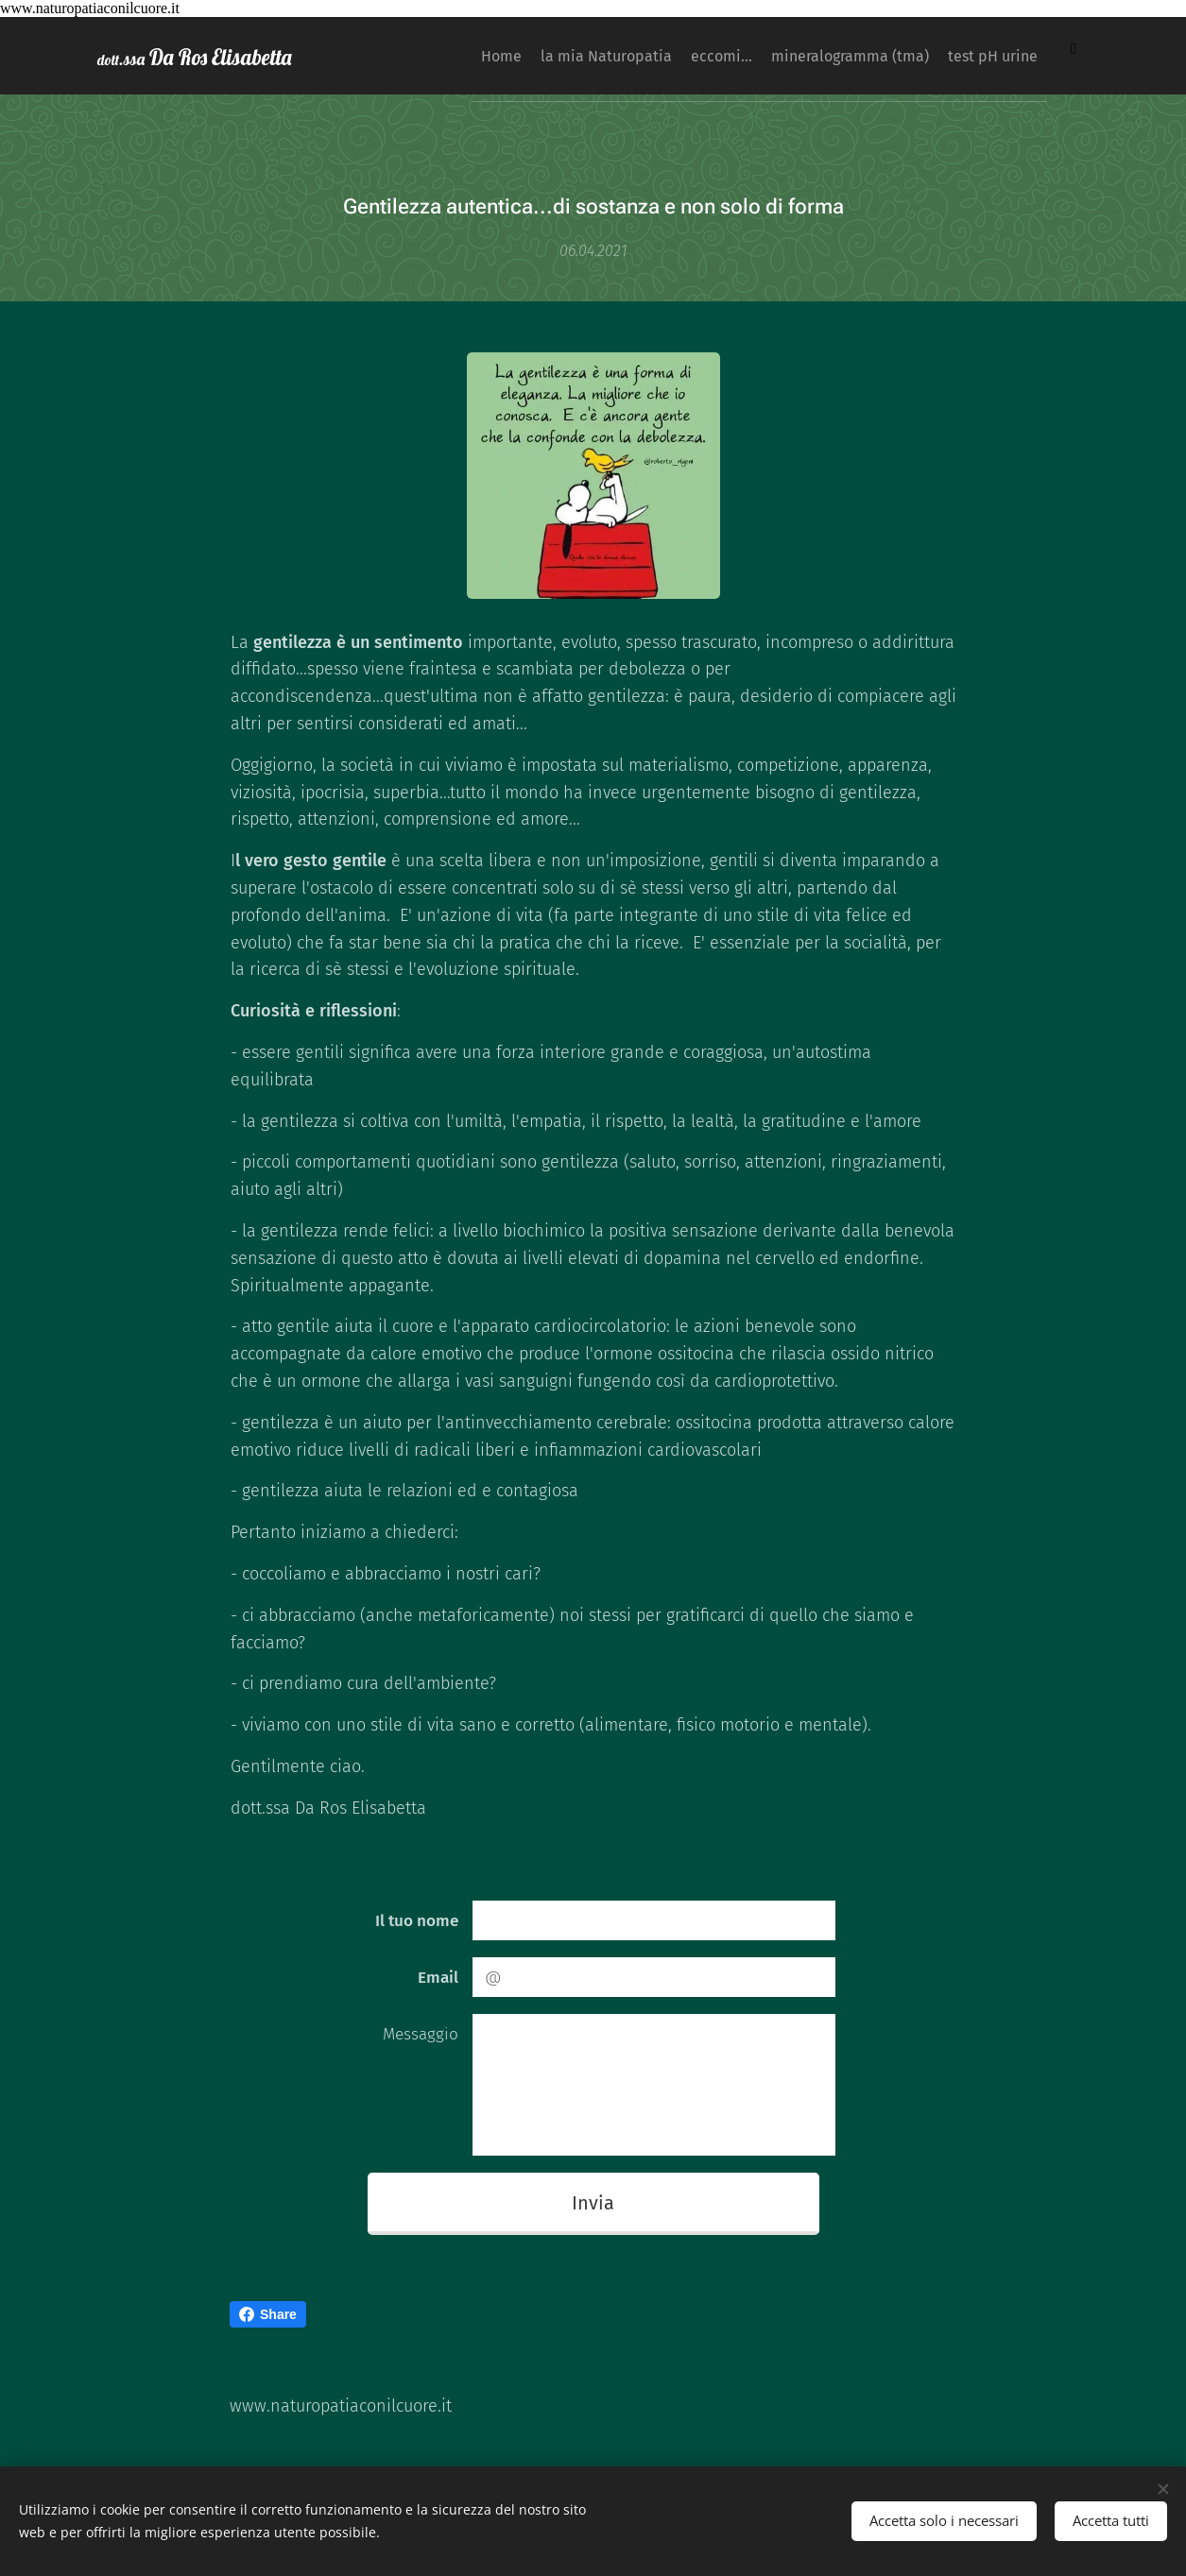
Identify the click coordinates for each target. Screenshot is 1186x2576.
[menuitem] (465, 55)
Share (268, 2314)
